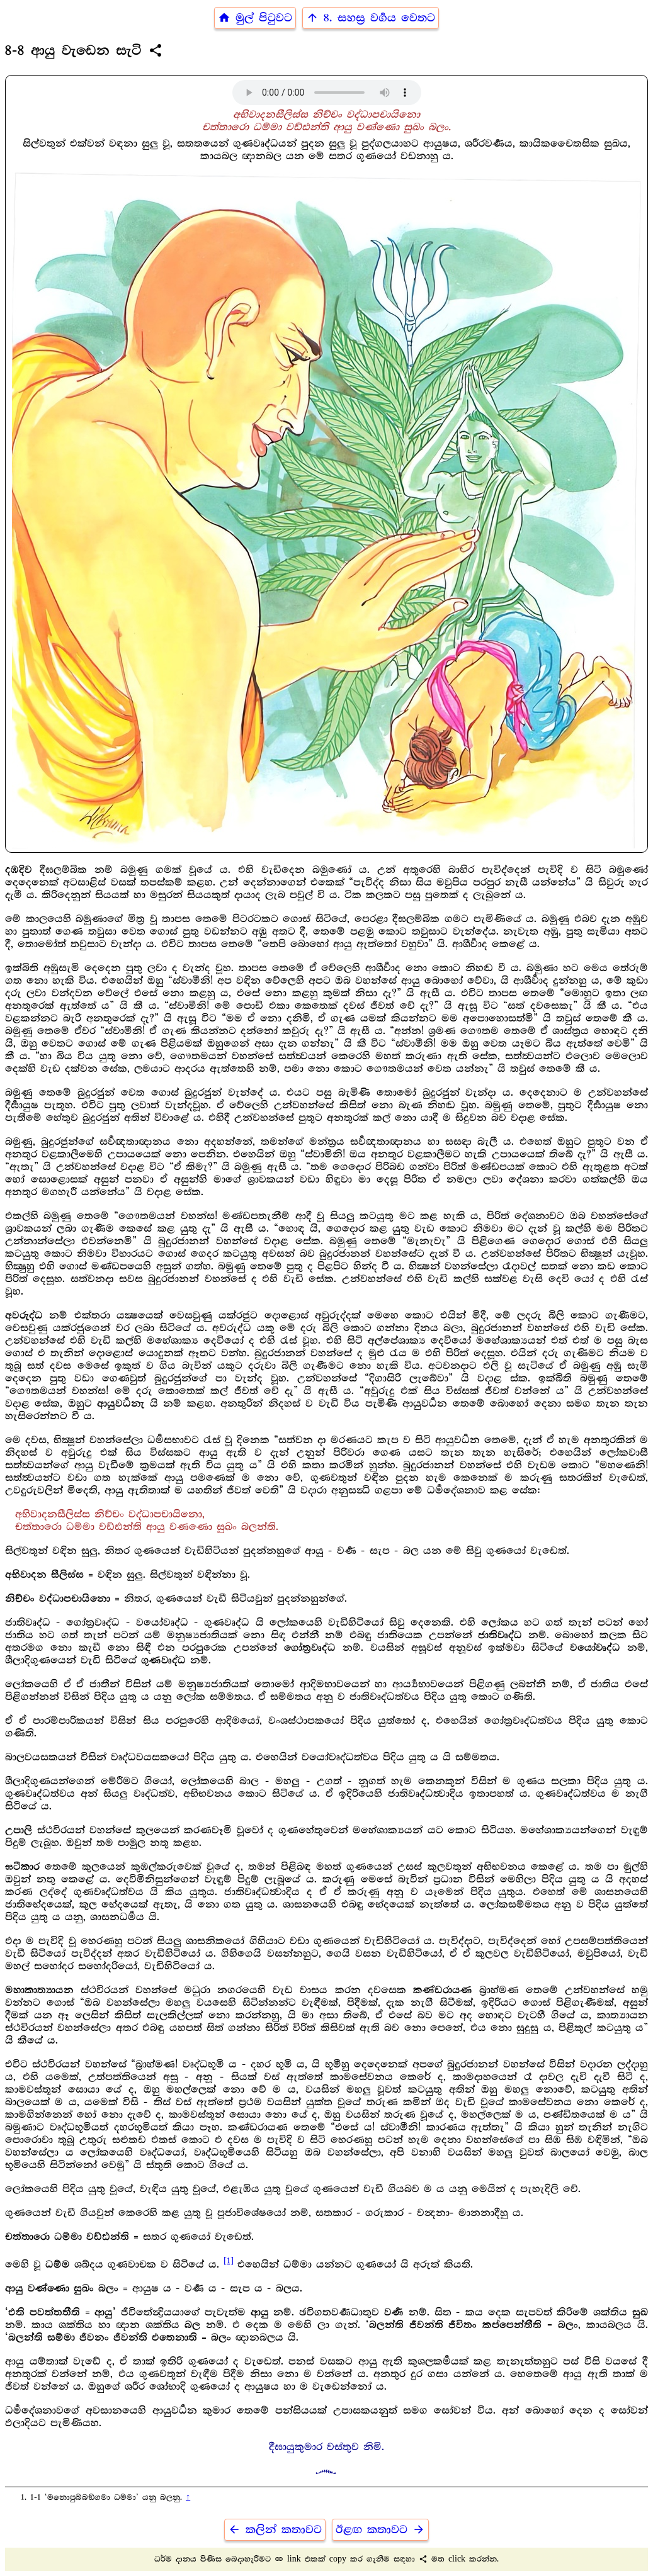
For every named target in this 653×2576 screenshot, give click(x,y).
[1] (229, 2261)
